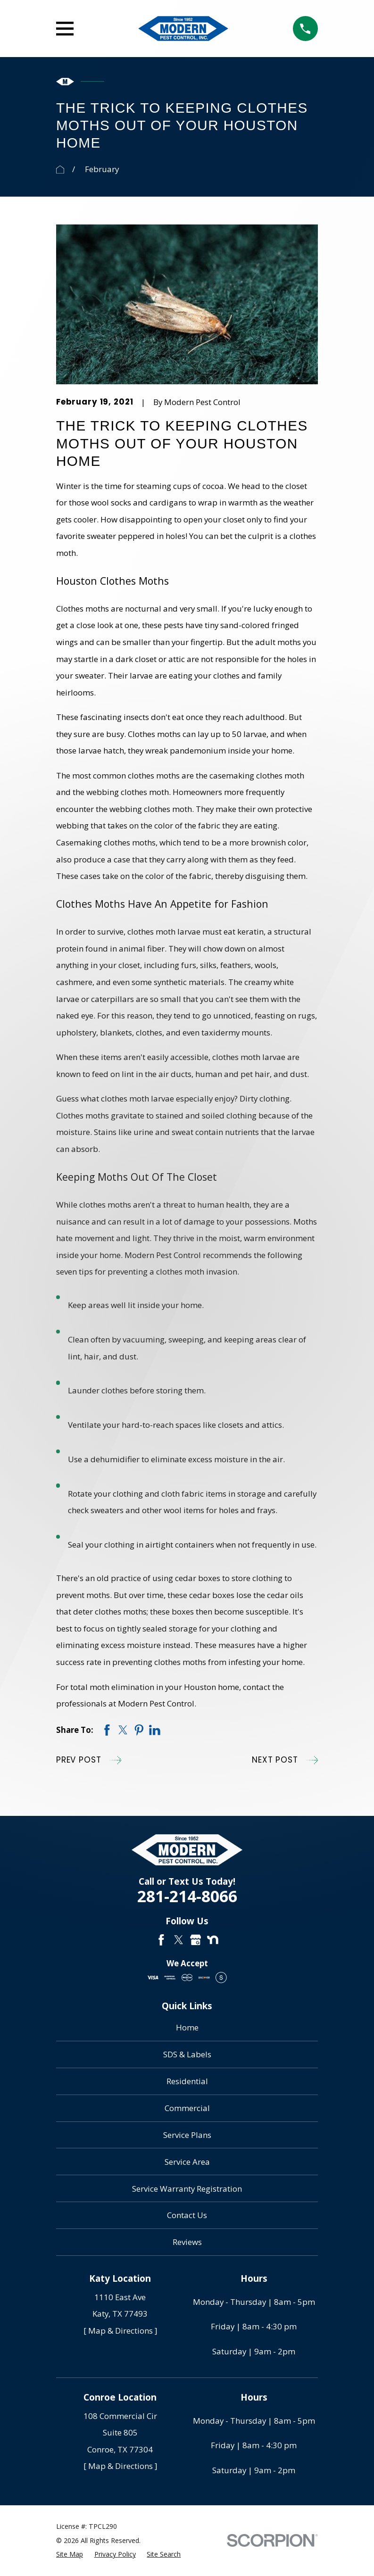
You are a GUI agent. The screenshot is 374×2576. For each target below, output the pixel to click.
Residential (187, 2081)
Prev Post (88, 1760)
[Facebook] (161, 1940)
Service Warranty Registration (187, 2188)
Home (187, 2027)
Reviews (187, 2241)
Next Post (285, 1760)
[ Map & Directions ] (120, 2330)
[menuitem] (69, 2554)
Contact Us (187, 2215)
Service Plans (187, 2134)
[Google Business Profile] (195, 1940)
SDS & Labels (187, 2054)
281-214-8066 (187, 1897)
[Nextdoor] (212, 1940)
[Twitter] (178, 1940)
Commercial (187, 2108)
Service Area (187, 2161)
